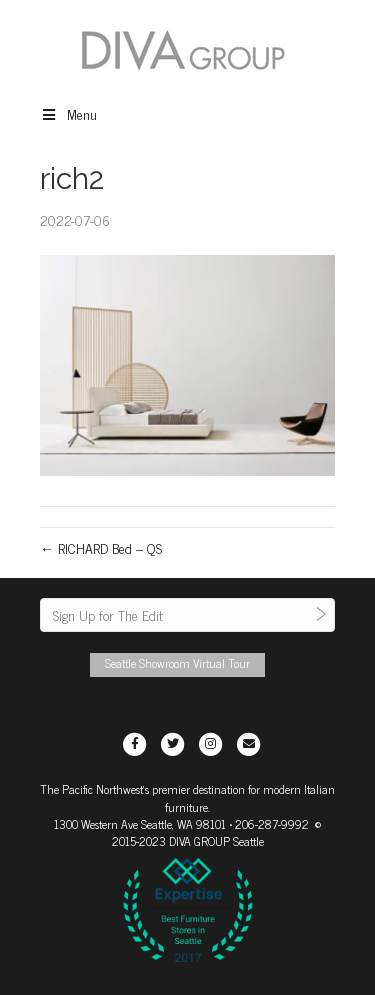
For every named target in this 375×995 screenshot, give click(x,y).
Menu (68, 113)
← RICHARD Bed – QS (101, 547)
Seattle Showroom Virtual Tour (177, 663)
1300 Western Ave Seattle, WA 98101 (140, 824)
